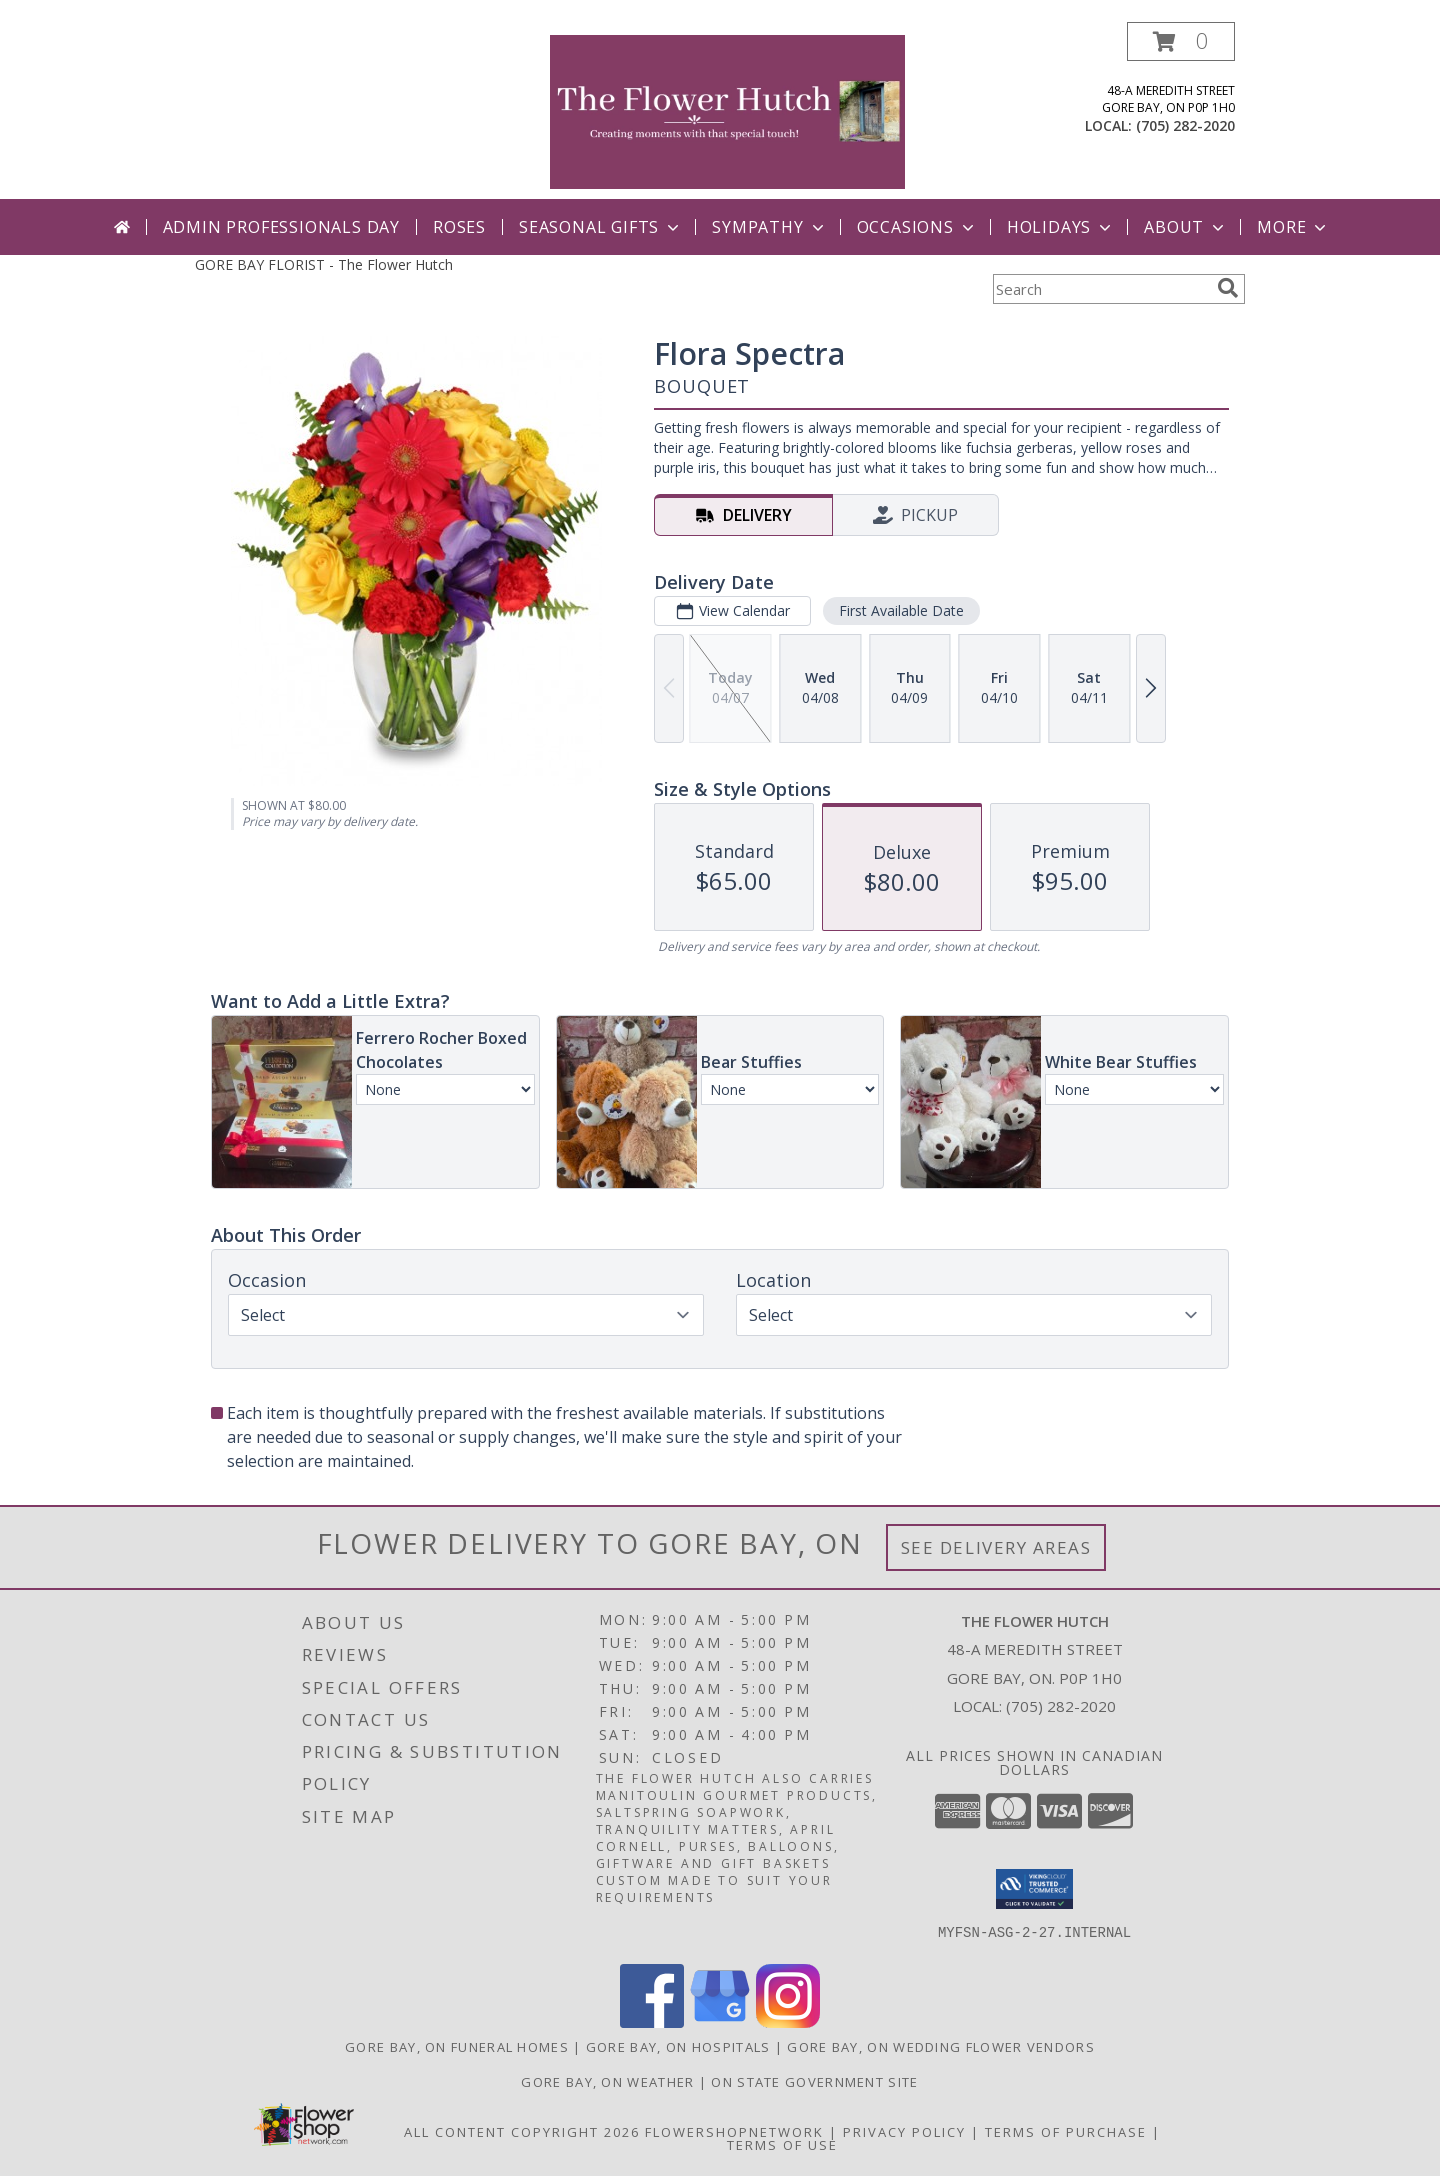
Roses (459, 227)
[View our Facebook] (652, 2022)
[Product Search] (1101, 289)
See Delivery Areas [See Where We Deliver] (996, 1547)
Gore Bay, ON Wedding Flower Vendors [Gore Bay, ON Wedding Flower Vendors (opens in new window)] (941, 2047)
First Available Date (901, 610)
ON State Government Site (814, 2082)
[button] (1181, 41)
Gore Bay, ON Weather (607, 2082)
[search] (1228, 288)
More (1293, 227)
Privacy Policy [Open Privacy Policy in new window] (904, 2132)
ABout (1186, 227)
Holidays (1061, 227)
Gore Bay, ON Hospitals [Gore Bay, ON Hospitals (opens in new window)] (678, 2047)
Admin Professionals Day (281, 227)
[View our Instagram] (788, 2022)
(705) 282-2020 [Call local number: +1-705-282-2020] (1185, 125)
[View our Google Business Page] (720, 2022)
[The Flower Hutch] (727, 110)
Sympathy (769, 227)
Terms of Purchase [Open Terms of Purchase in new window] (1066, 2132)
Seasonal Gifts (601, 227)
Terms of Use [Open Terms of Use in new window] (782, 2145)
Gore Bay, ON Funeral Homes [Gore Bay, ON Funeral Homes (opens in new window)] (457, 2047)
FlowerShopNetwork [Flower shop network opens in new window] (734, 2132)
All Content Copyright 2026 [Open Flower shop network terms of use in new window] (522, 2132)
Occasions (917, 227)
